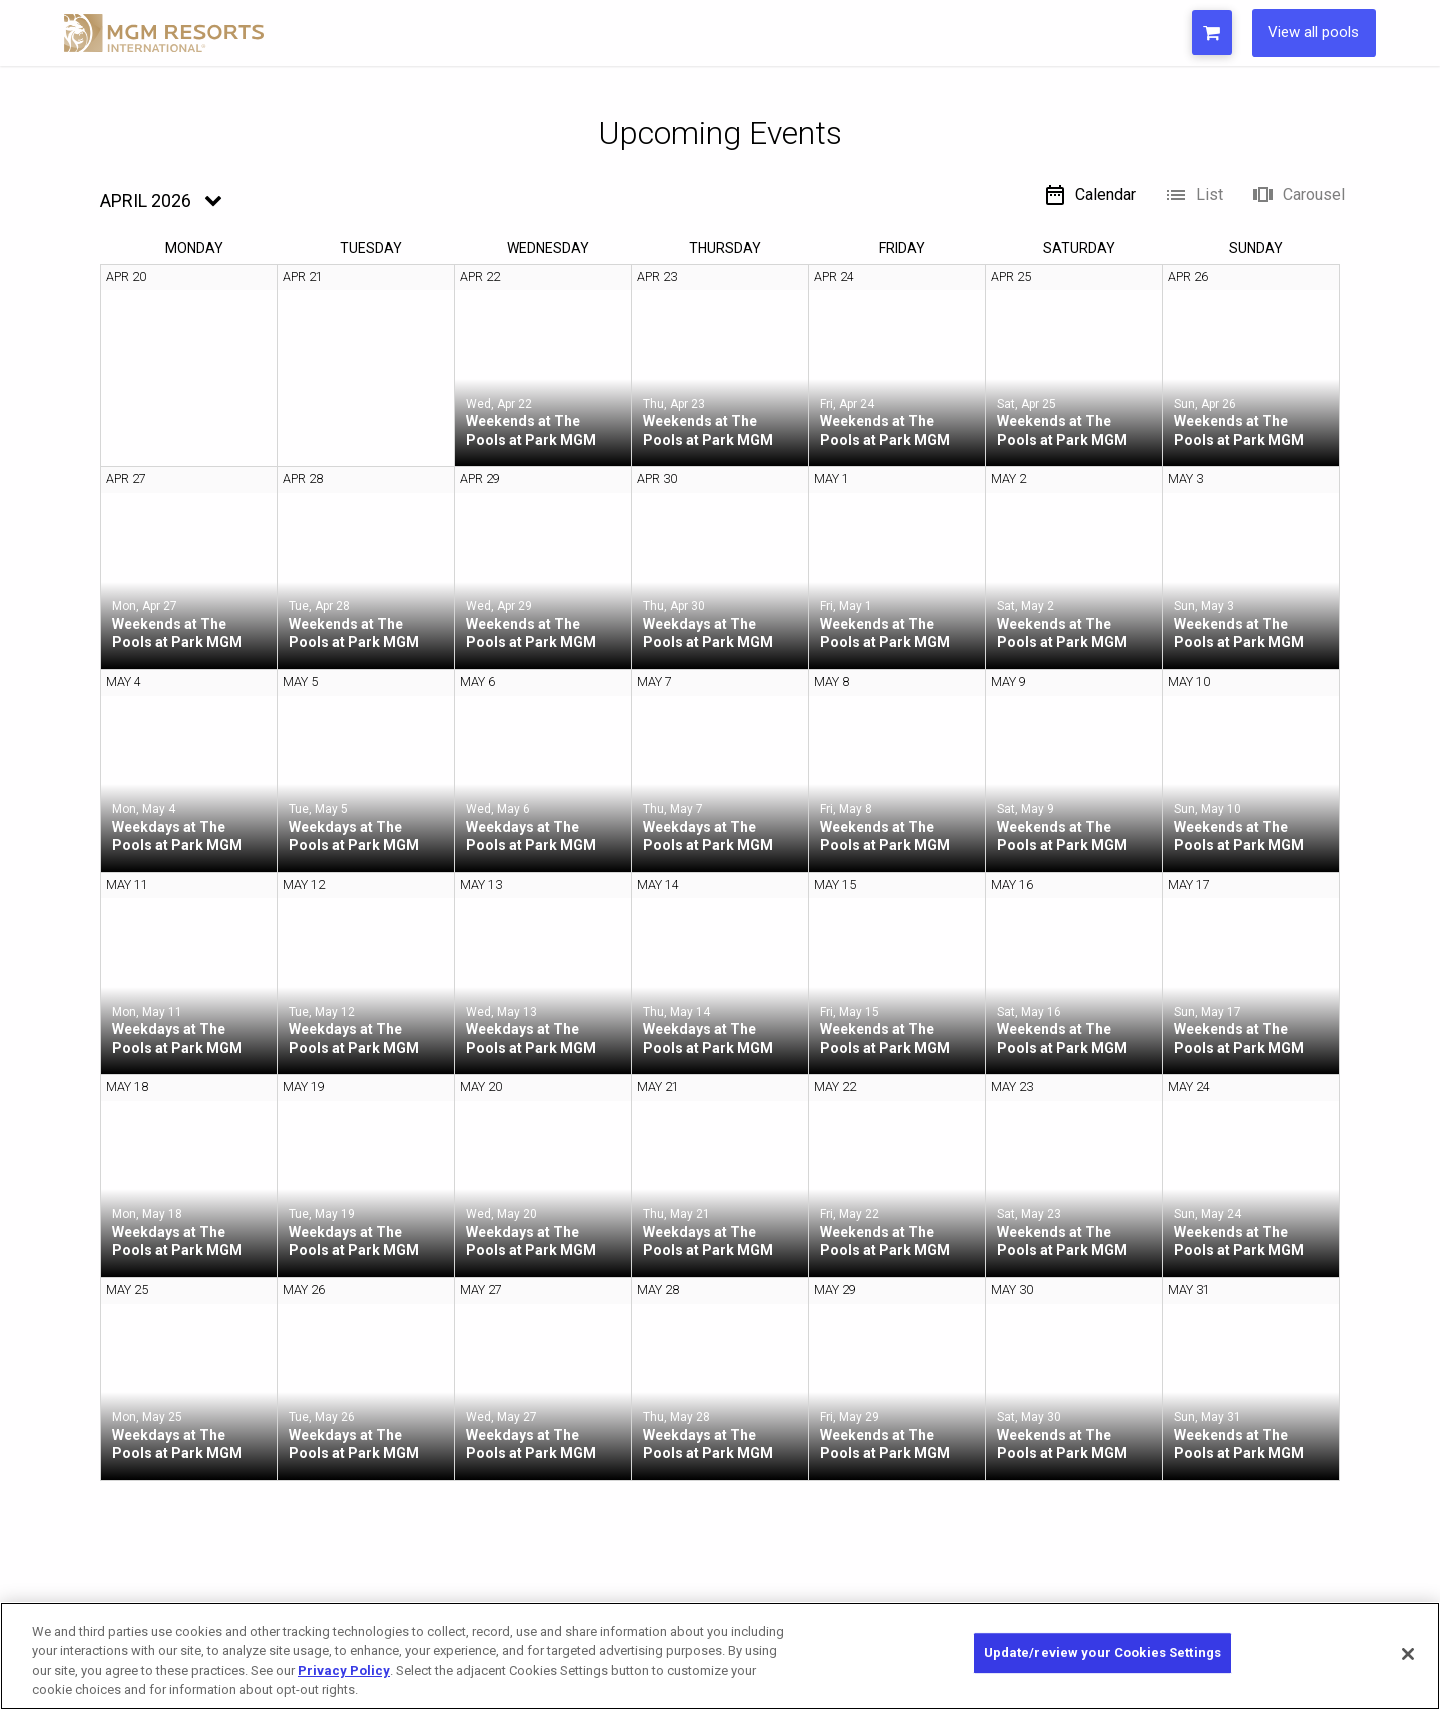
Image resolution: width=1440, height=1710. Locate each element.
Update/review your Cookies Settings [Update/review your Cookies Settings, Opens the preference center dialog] (1103, 1654)
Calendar (1089, 195)
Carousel (1298, 195)
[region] (720, 1656)
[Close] (1408, 1654)
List (1193, 195)
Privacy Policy (344, 1670)
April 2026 (145, 200)
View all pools (1308, 32)
